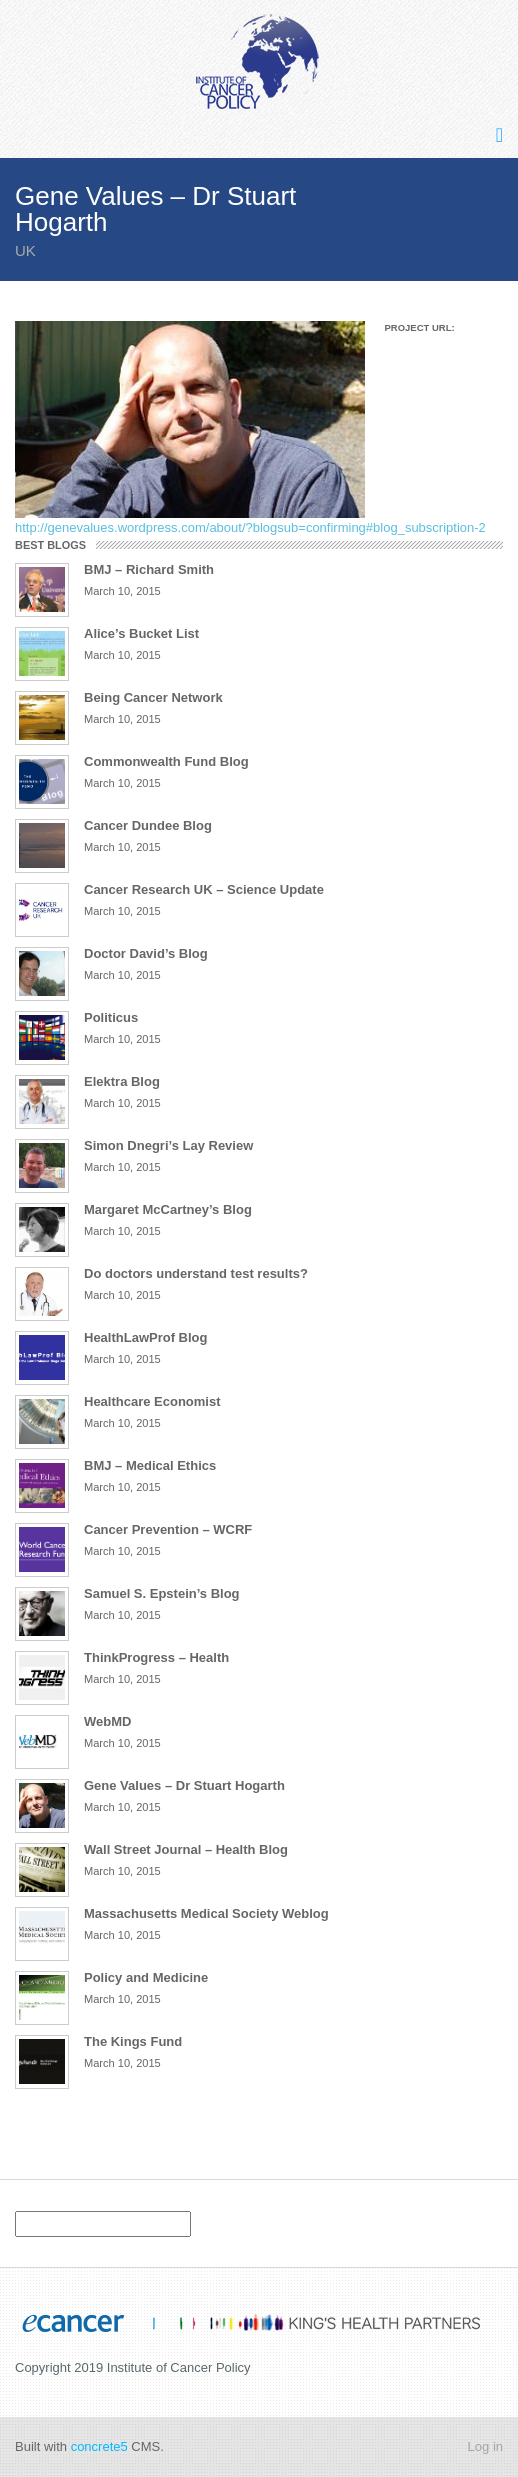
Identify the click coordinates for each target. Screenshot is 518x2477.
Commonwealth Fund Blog (166, 761)
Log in (485, 2446)
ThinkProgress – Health (156, 1657)
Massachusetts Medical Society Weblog (206, 1913)
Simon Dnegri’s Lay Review (168, 1145)
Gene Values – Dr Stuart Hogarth (184, 1785)
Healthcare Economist (152, 1401)
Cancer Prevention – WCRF (168, 1529)
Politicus (111, 1017)
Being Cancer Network (153, 697)
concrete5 (99, 2446)
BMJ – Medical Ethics (150, 1465)
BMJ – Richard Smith (149, 569)
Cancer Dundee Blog (148, 825)
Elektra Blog (122, 1081)
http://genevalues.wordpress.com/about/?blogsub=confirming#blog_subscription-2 (250, 527)
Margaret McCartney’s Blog (168, 1209)
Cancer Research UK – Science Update (204, 889)
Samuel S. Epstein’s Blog (162, 1593)
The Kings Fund (133, 2041)
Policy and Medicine (146, 1977)
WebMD (107, 1721)
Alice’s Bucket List (141, 633)
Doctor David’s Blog (146, 953)
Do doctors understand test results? (196, 1273)
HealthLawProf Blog (146, 1337)
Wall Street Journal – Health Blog (186, 1849)
